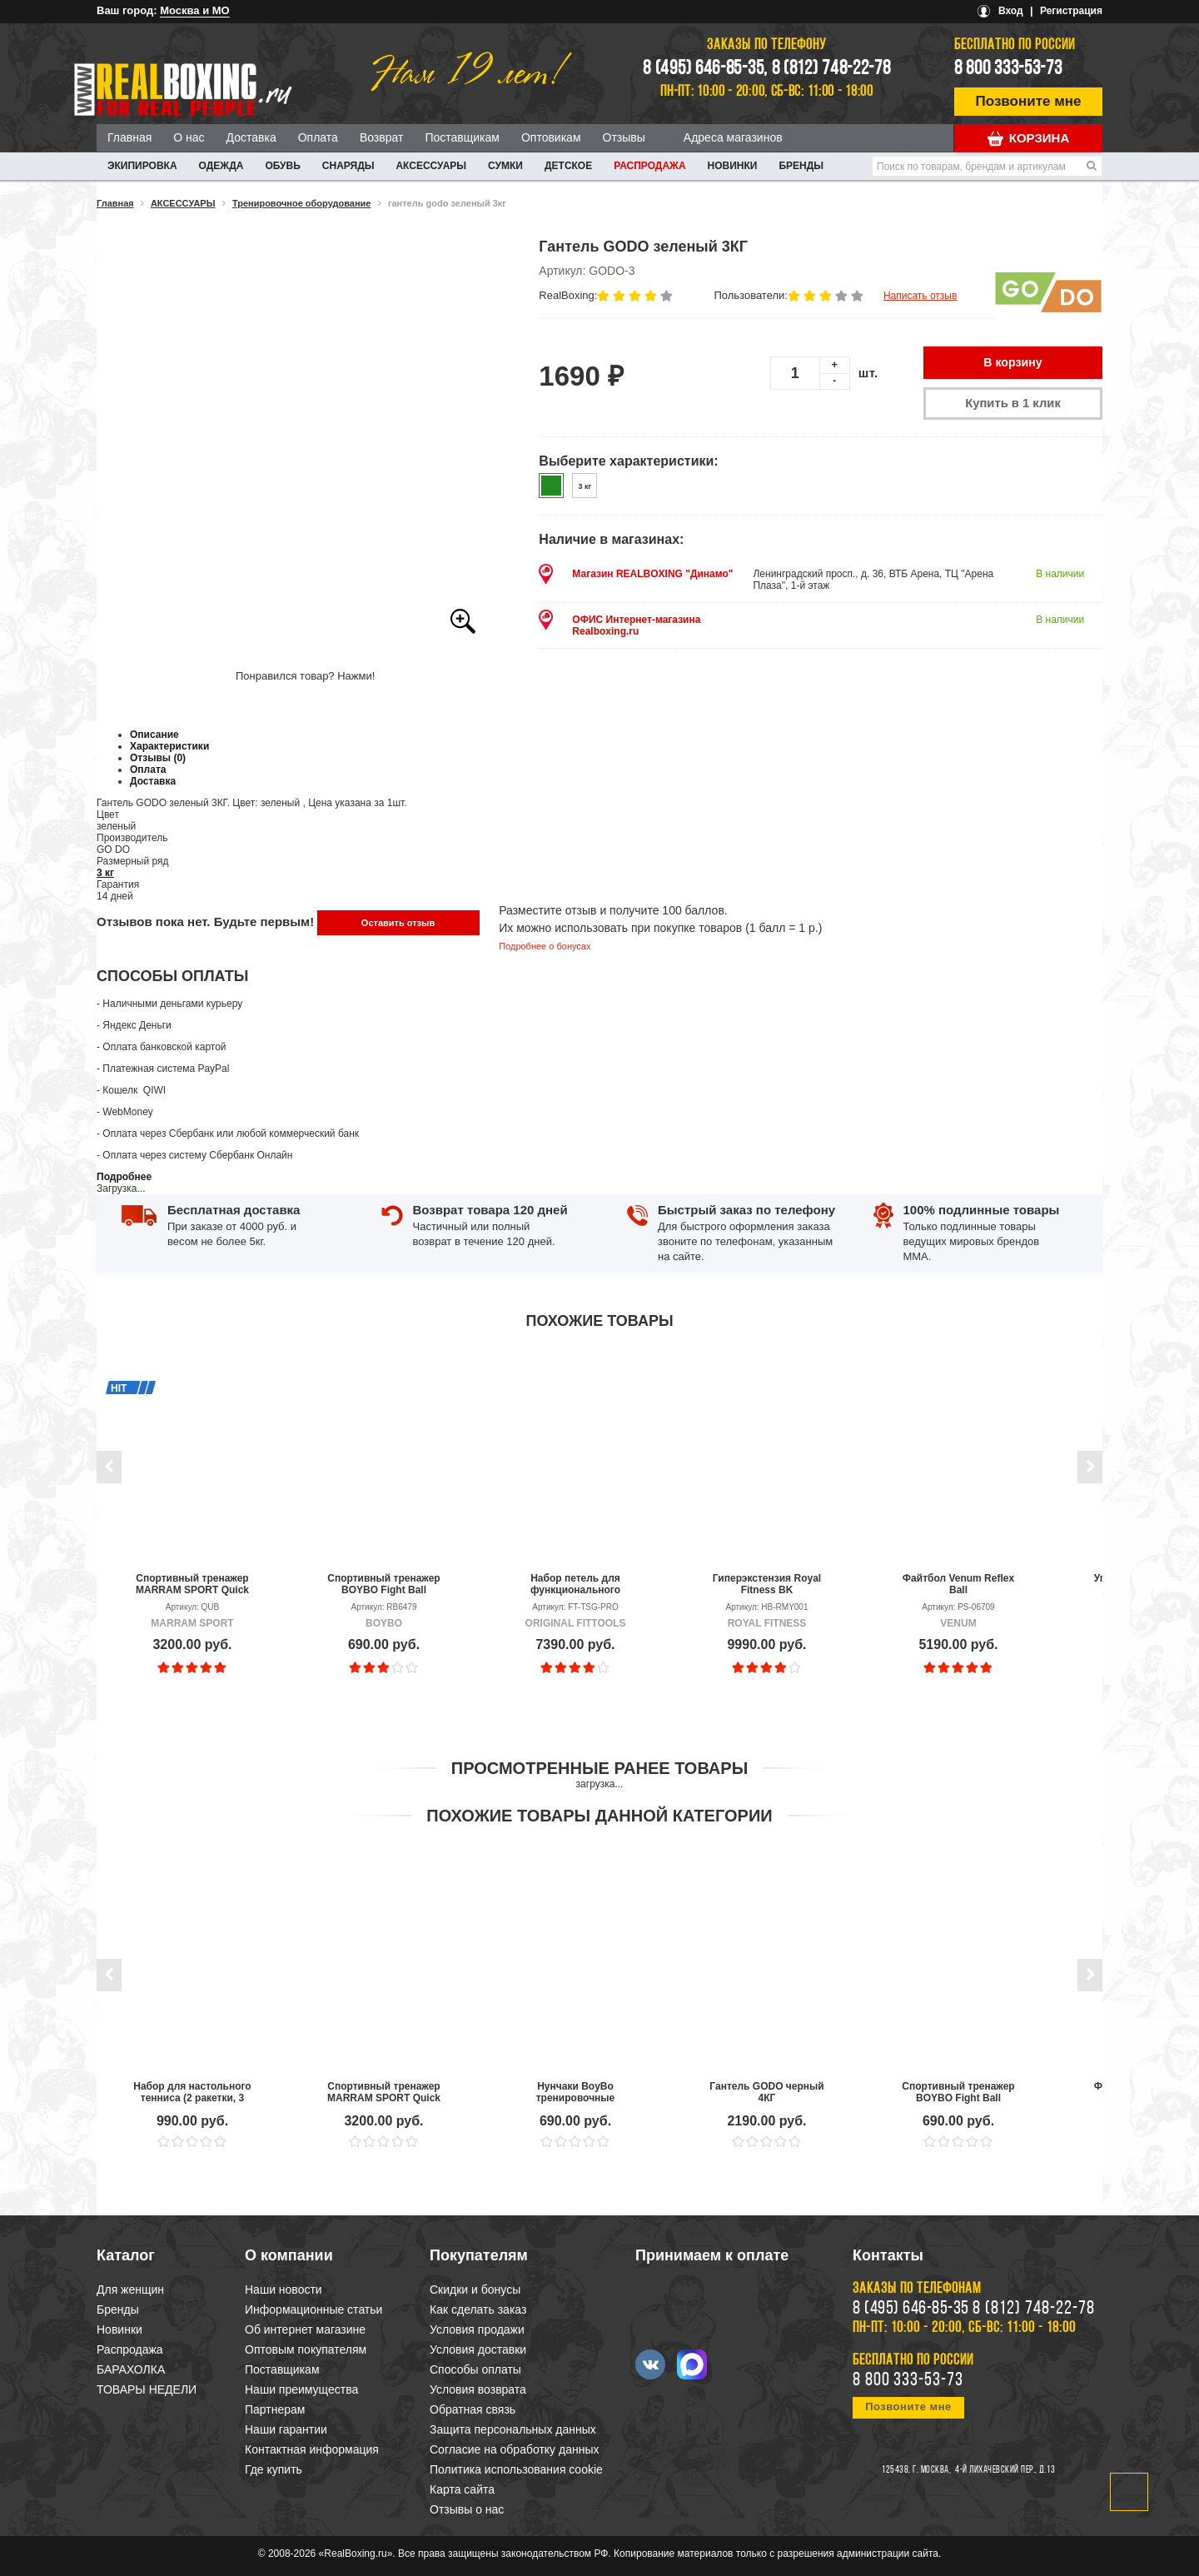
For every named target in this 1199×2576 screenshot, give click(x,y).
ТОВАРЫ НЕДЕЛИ (147, 2389)
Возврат (382, 137)
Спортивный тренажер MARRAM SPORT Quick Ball (192, 1584)
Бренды (801, 166)
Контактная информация (312, 2449)
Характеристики (169, 746)
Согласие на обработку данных (515, 2449)
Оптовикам (551, 137)
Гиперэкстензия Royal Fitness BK (767, 1584)
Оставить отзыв (398, 923)
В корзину (1013, 363)
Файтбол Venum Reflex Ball (958, 1584)
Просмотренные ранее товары (599, 1768)
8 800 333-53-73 (1008, 69)
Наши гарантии (286, 2429)
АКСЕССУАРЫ (431, 166)
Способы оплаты (475, 2369)
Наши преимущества (301, 2389)
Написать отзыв (920, 295)
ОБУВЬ (282, 166)
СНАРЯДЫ (348, 166)
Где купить (273, 2469)
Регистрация (1071, 11)
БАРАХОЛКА (131, 2369)
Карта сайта (462, 2489)
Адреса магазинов (733, 137)
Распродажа (649, 166)
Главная (129, 137)
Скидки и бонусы (475, 2289)
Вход (1010, 11)
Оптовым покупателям (305, 2349)
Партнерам (275, 2409)
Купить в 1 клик (1012, 404)
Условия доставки (478, 2349)
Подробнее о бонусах (544, 946)
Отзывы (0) (158, 758)
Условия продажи (477, 2329)
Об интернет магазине (305, 2329)
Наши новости (283, 2289)
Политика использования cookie (516, 2469)
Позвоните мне (1029, 101)
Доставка (251, 137)
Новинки (733, 166)
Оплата (318, 137)
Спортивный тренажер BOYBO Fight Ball (383, 1584)
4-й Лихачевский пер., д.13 (1005, 2470)
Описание (154, 734)
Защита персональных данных (513, 2429)
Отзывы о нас (467, 2509)
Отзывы (624, 137)
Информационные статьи (313, 2309)
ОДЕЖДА (221, 166)
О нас (188, 137)
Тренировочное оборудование (301, 203)
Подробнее (124, 1177)
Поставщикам (462, 137)
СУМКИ (505, 166)
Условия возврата (478, 2389)
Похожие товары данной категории (599, 1815)
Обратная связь (472, 2409)
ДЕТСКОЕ (568, 166)
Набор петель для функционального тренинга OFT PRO (575, 1584)
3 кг (105, 873)
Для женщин (130, 2289)
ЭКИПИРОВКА (142, 166)
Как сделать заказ (478, 2309)
